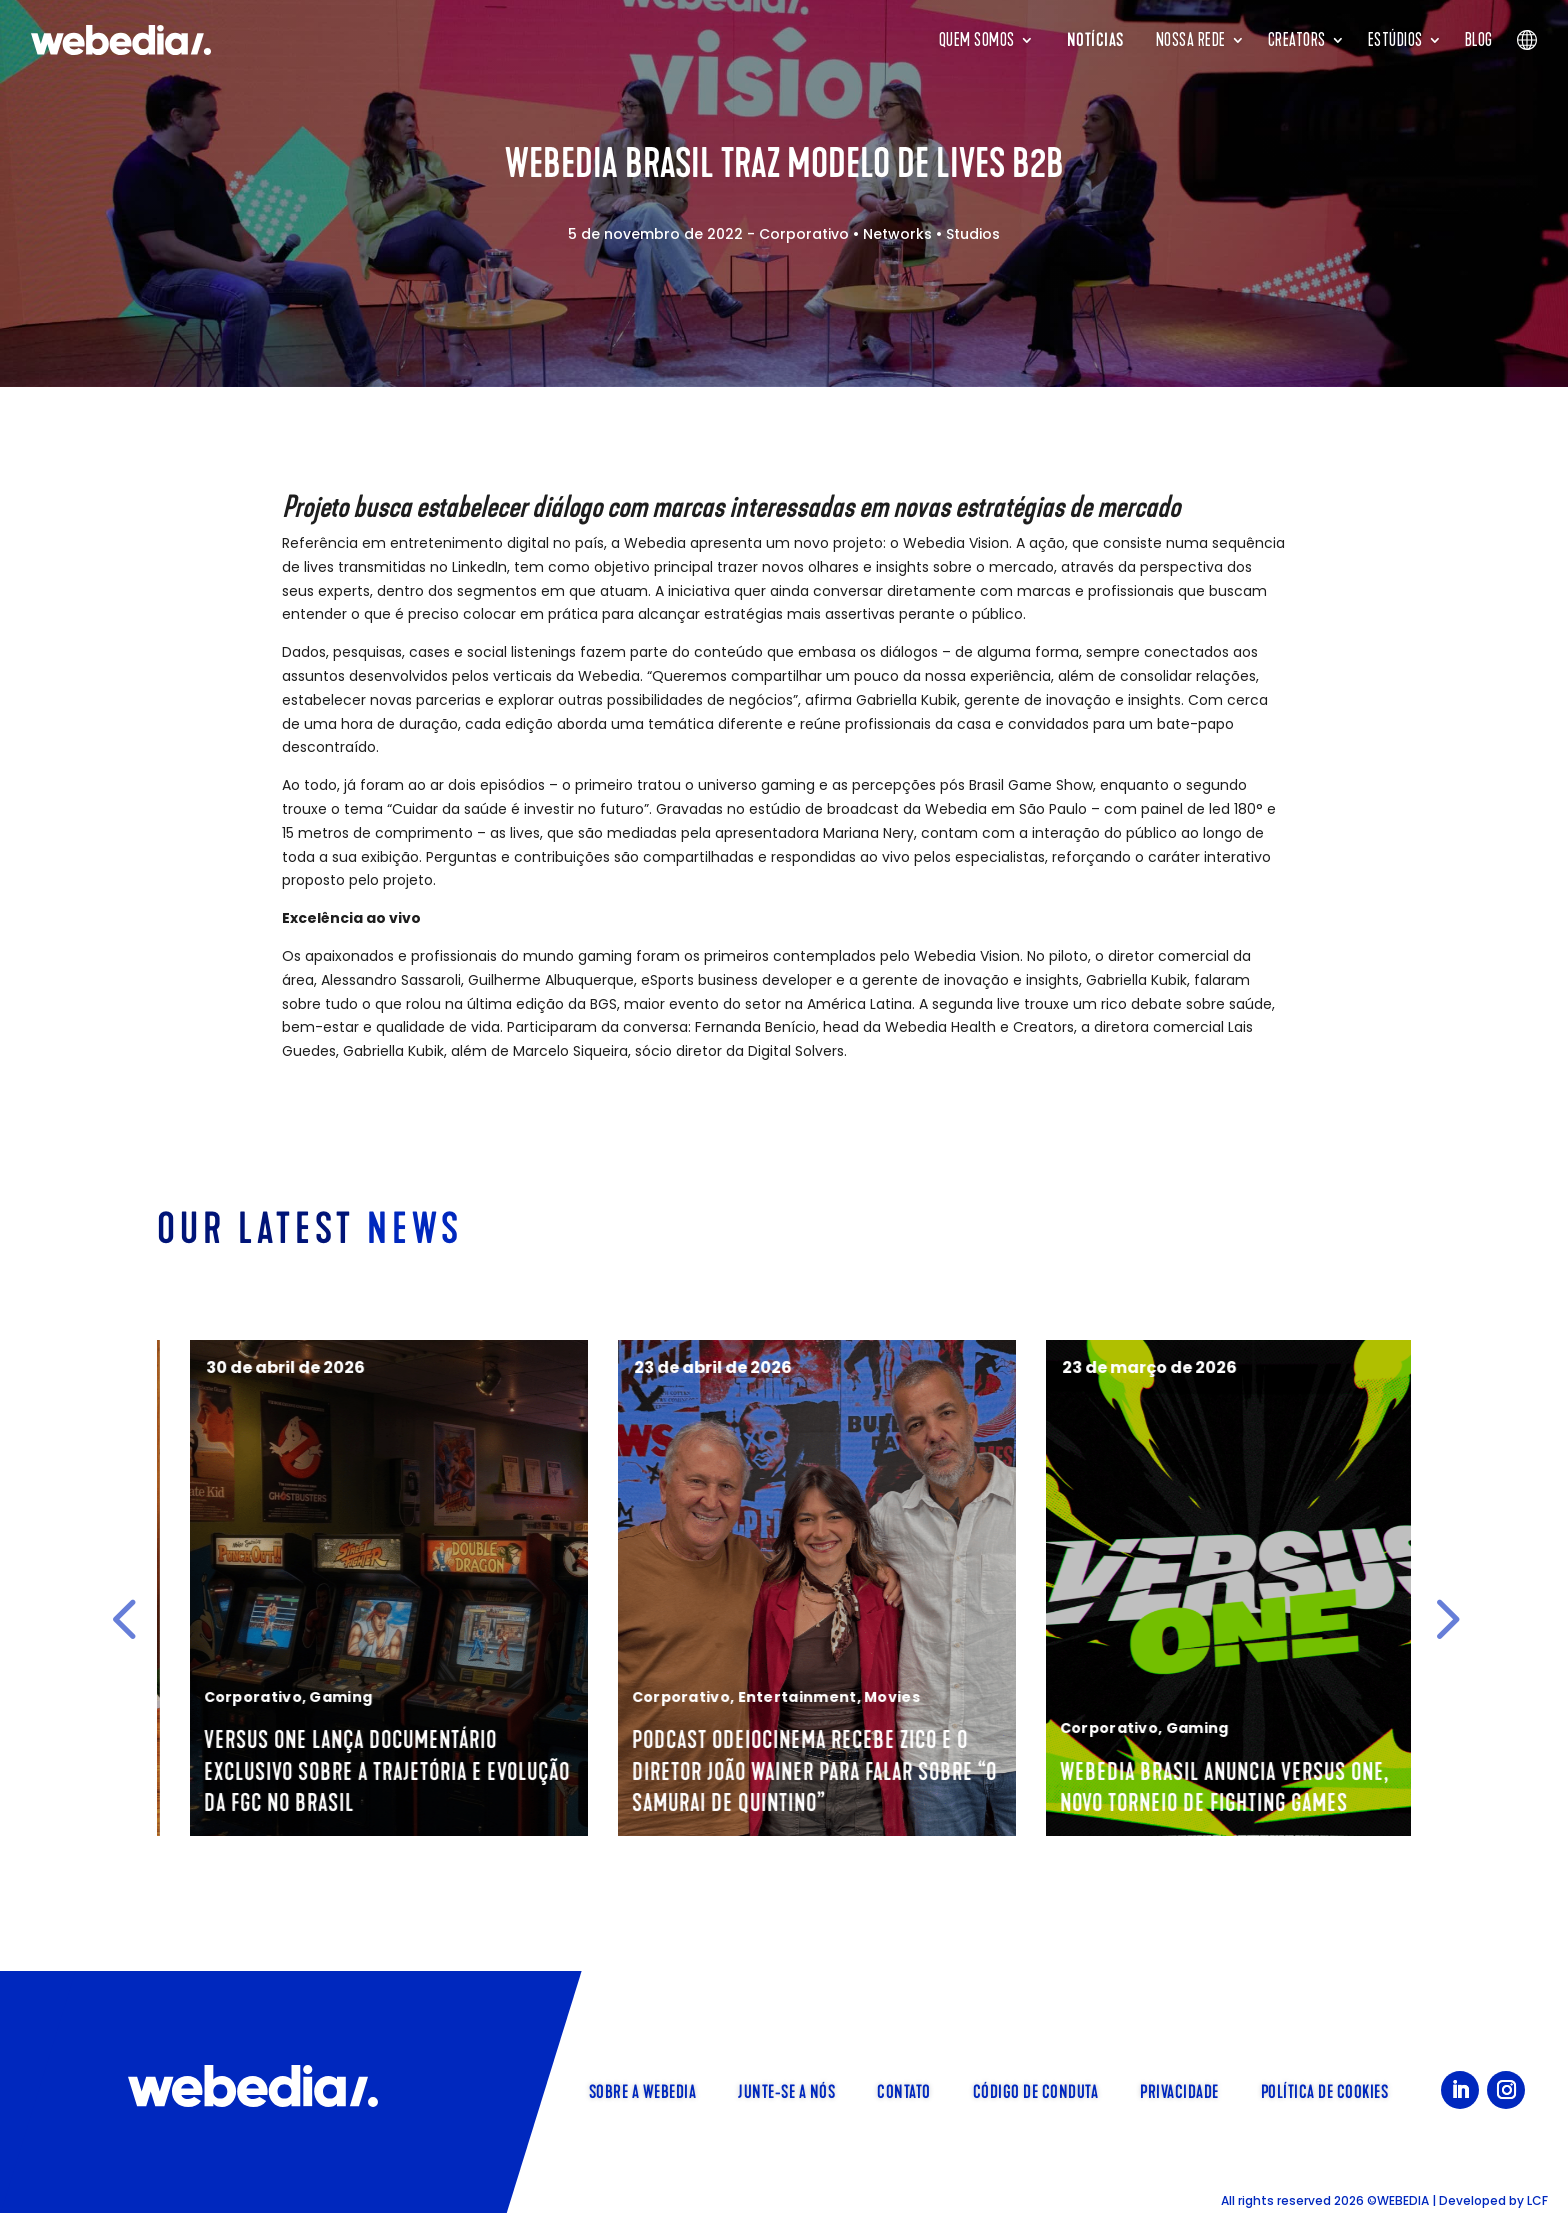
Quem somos (977, 40)
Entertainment (1171, 1697)
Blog (1479, 40)
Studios (973, 234)
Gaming (715, 1697)
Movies (1267, 1697)
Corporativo (804, 234)
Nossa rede (1191, 40)
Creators (1297, 40)
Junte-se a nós (786, 2090)
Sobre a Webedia (643, 2090)
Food (275, 1728)
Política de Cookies (1325, 2090)
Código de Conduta (1036, 2090)
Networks (897, 234)
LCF (1537, 2200)
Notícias (1095, 40)
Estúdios (1395, 40)
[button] (124, 1618)
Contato (904, 2090)
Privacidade (1179, 2090)
